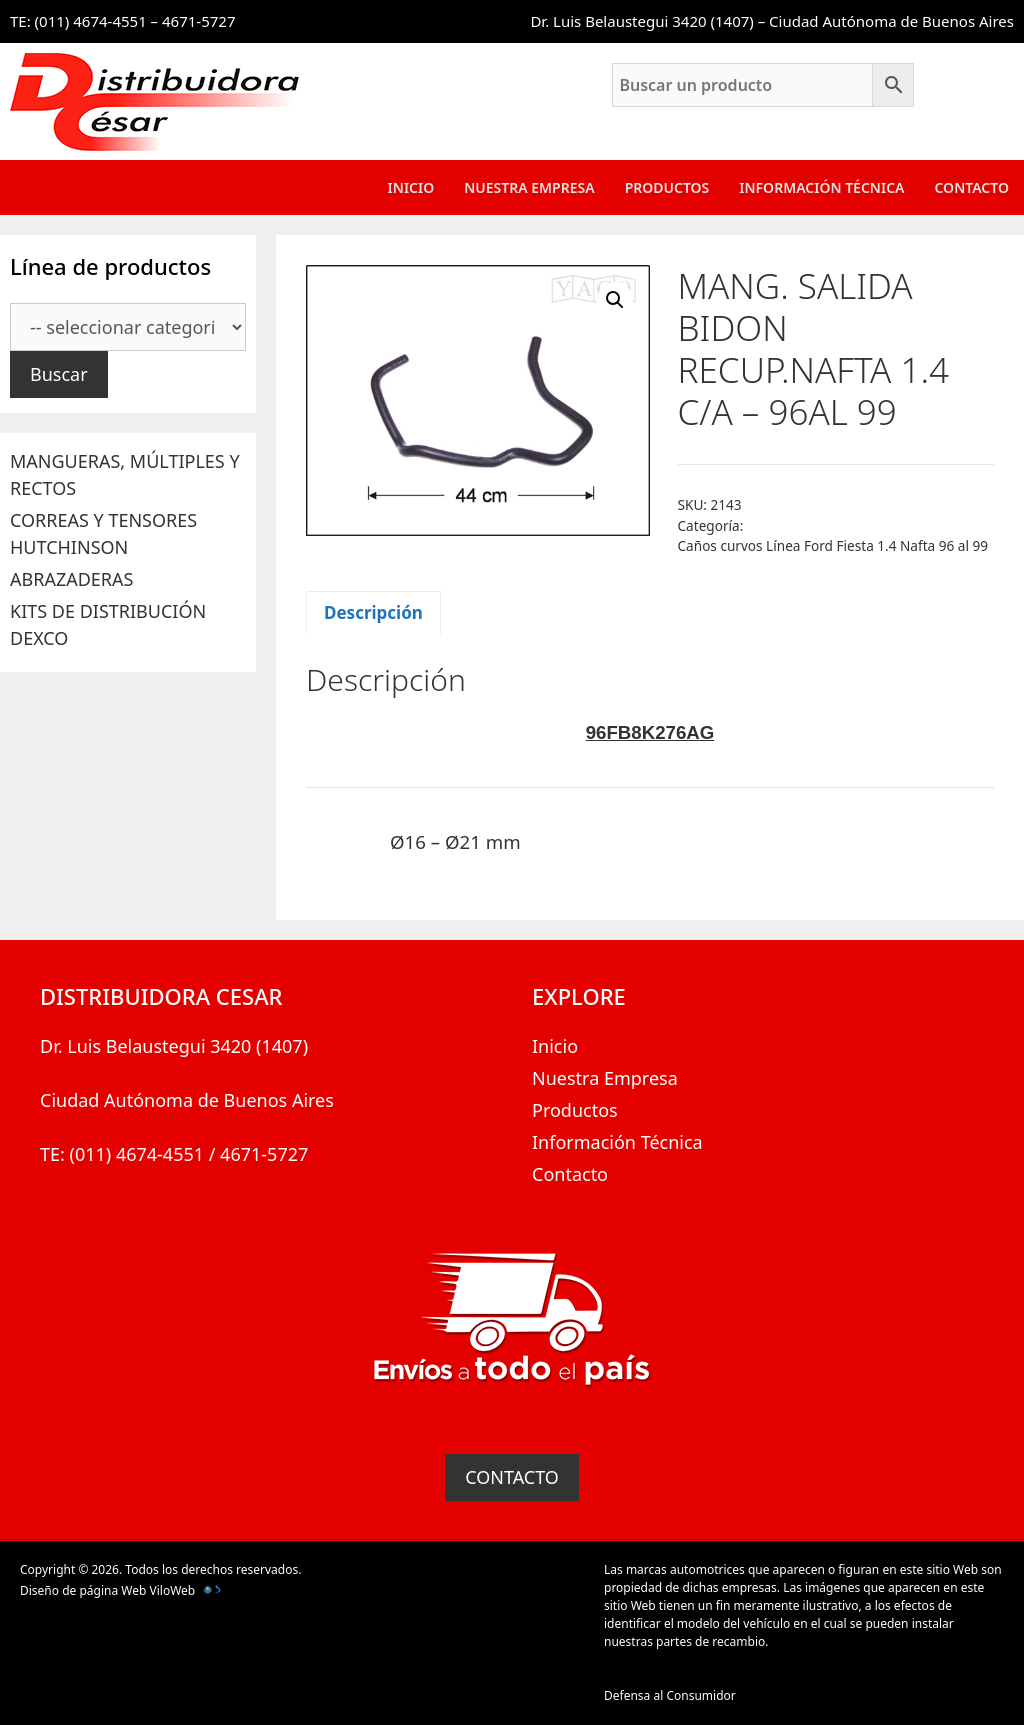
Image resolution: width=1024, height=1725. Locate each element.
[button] (615, 300)
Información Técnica (821, 187)
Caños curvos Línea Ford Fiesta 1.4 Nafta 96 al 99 (833, 545)
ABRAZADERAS (71, 579)
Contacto (971, 187)
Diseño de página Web (83, 1590)
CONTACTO (512, 1477)
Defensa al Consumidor (670, 1695)
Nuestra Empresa (529, 187)
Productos (667, 187)
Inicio (411, 187)
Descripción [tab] (373, 612)
